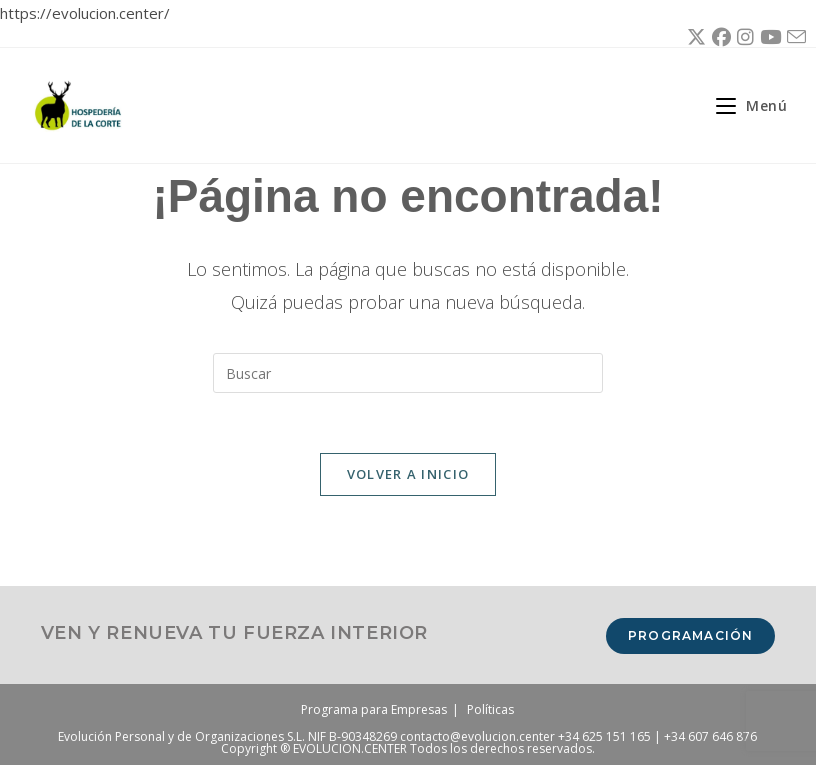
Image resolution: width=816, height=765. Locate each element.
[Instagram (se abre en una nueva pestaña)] (742, 37)
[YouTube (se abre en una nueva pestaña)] (767, 37)
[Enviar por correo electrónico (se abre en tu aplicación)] (793, 37)
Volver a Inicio (408, 474)
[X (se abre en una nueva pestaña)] (693, 37)
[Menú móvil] (744, 105)
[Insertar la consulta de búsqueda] (408, 373)
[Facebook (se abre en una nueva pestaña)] (718, 37)
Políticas (490, 709)
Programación (690, 635)
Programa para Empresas (374, 709)
